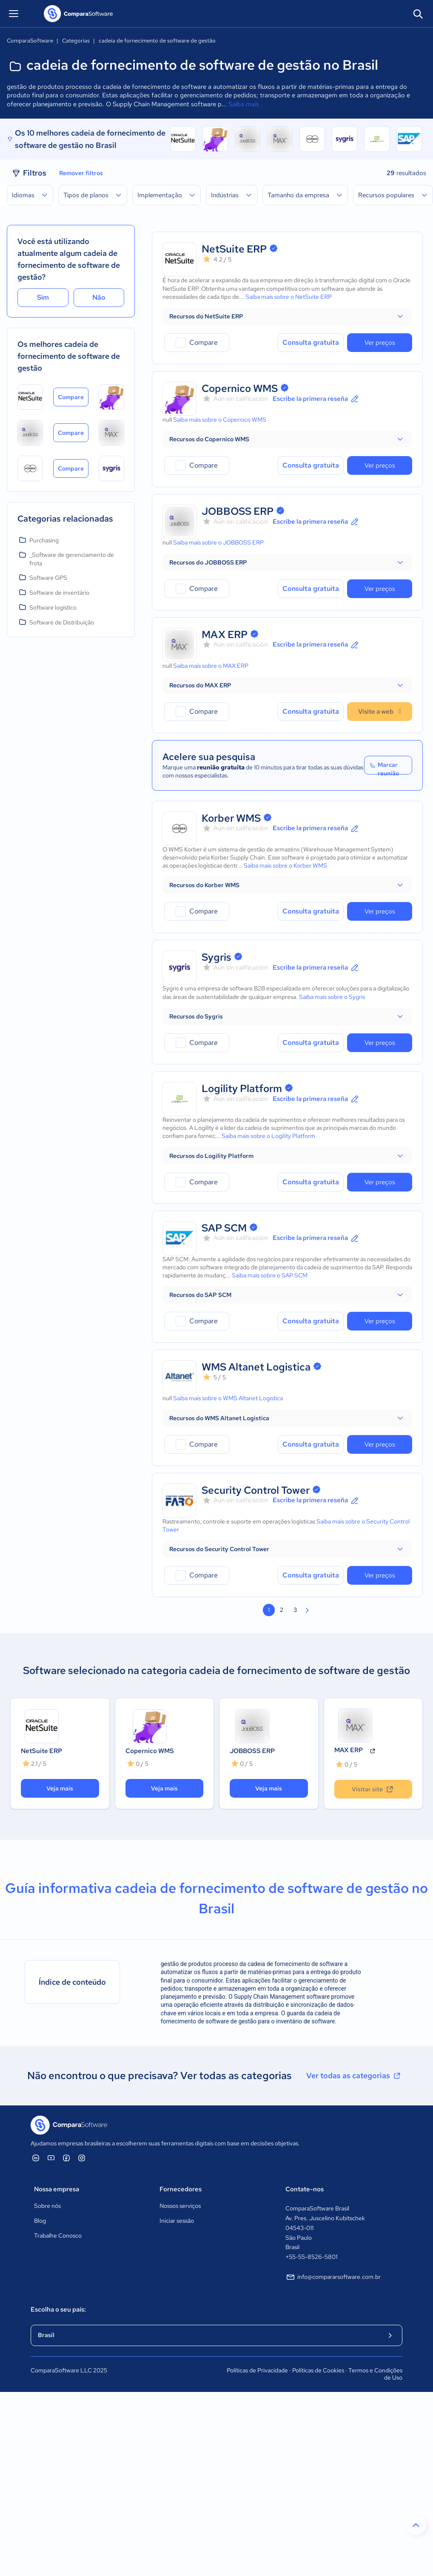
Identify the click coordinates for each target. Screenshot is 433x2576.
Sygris (216, 957)
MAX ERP (225, 634)
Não (98, 297)
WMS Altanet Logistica (256, 1366)
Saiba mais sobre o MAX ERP (210, 666)
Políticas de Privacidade (257, 2370)
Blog (40, 2220)
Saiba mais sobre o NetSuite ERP (288, 297)
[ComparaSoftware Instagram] (82, 2158)
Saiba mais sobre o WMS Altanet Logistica (228, 1398)
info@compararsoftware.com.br (333, 2277)
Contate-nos (304, 2189)
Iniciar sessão (177, 2220)
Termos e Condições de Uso (375, 2374)
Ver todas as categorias (354, 2076)
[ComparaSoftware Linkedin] (36, 2158)
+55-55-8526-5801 (311, 2257)
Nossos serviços (180, 2206)
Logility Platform (242, 1088)
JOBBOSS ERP (237, 511)
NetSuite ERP (234, 248)
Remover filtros (81, 173)
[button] (287, 316)
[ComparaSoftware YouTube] (51, 2158)
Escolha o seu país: (58, 2309)
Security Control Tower (256, 1490)
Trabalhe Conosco (58, 2235)
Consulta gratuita (310, 342)
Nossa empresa (56, 2189)
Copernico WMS (240, 388)
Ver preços (380, 342)
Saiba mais (243, 104)
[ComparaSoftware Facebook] (66, 2158)
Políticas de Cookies (318, 2370)
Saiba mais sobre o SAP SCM (270, 1275)
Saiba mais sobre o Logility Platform (268, 1136)
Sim (43, 297)
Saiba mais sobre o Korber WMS (285, 865)
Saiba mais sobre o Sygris (332, 997)
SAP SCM (224, 1227)
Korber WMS (231, 818)
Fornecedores (181, 2189)
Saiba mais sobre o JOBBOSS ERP (218, 542)
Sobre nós (47, 2206)
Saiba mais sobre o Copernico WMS (219, 419)
